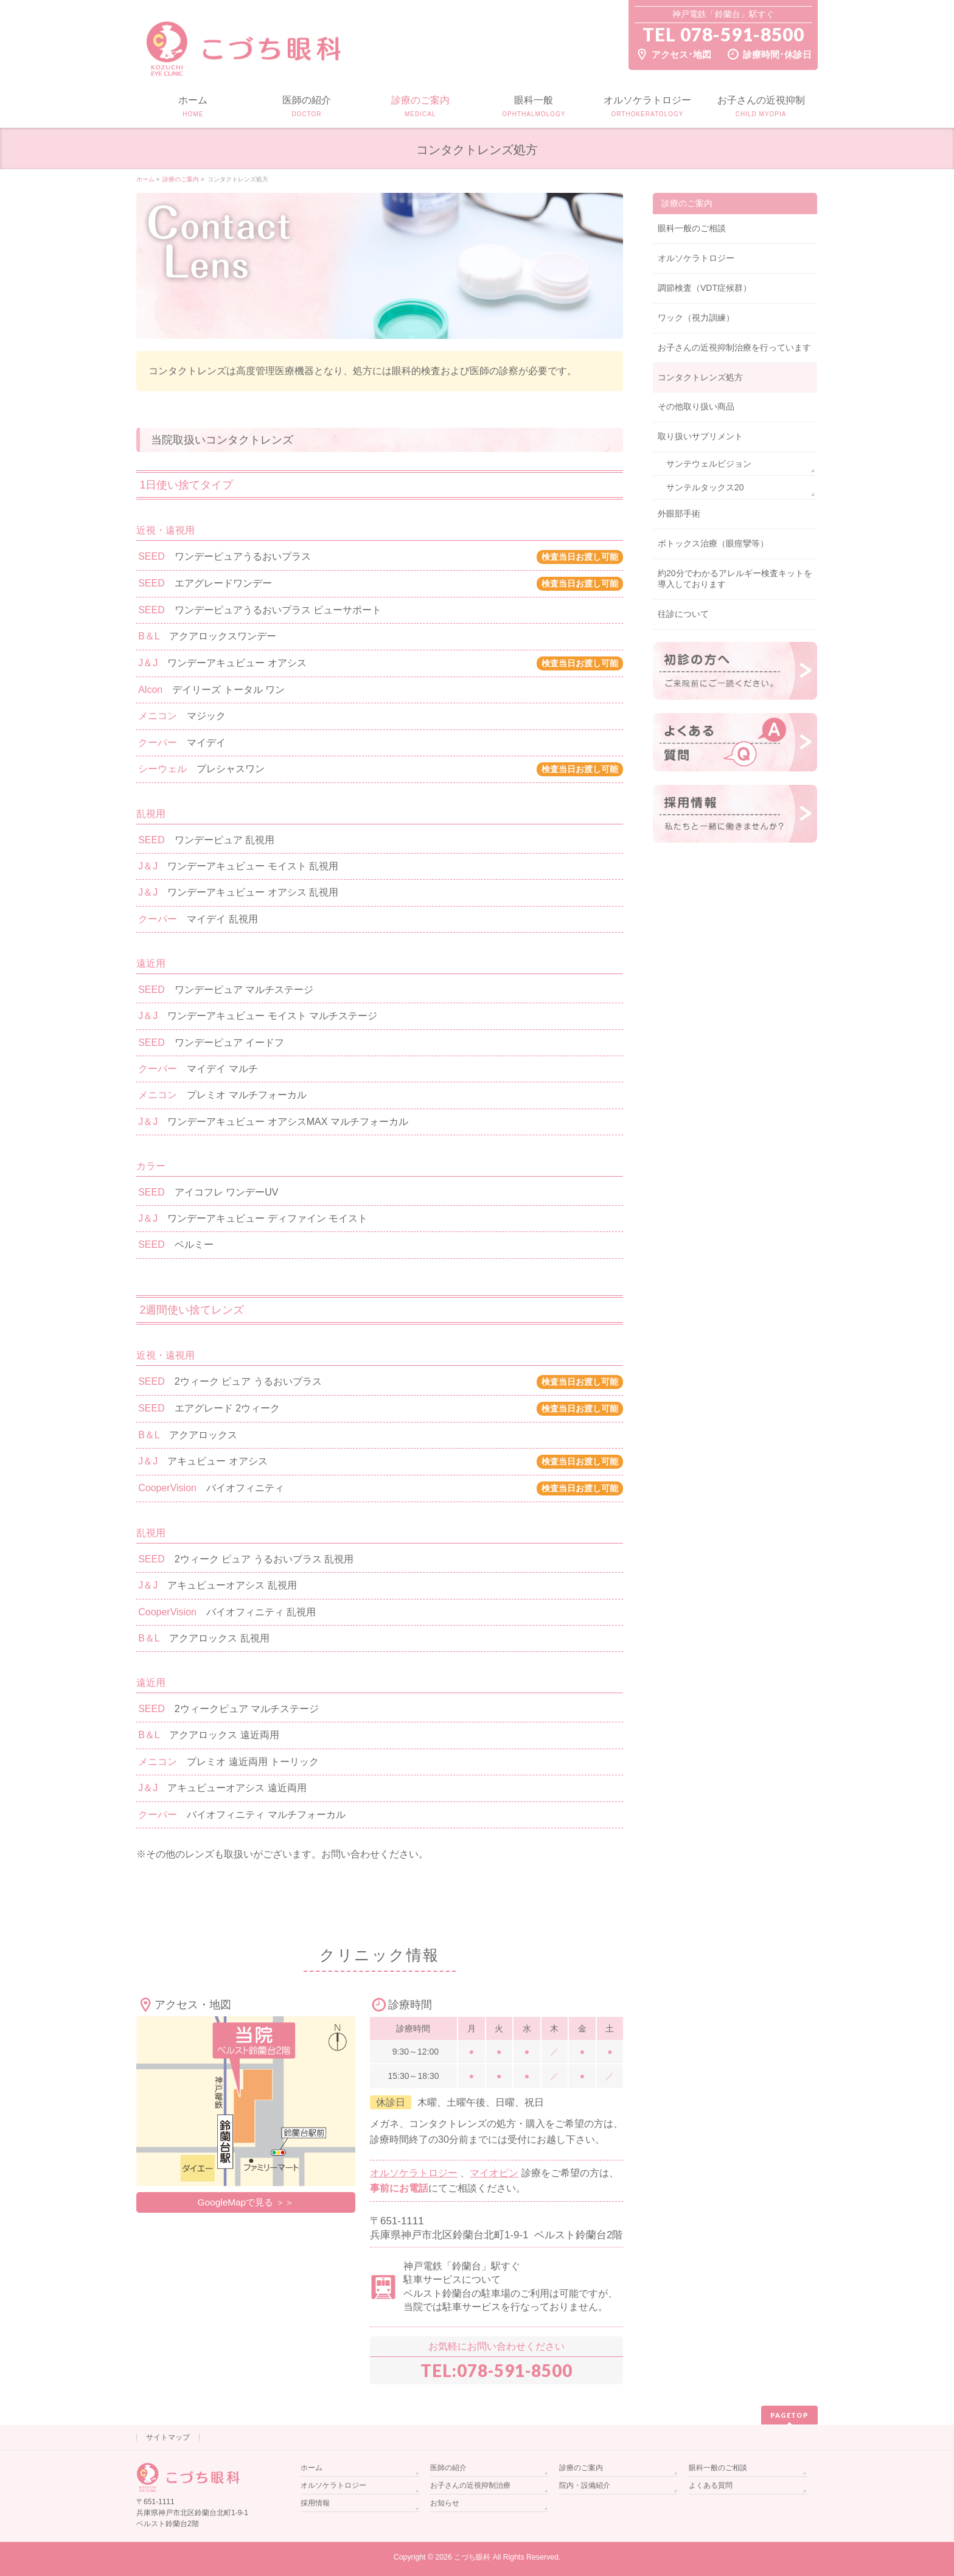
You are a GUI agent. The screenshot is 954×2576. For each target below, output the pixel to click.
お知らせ (444, 2503)
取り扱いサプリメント (700, 436)
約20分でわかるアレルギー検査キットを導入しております (735, 578)
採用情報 (315, 2503)
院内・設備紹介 (584, 2485)
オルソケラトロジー (414, 2173)
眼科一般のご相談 (692, 228)
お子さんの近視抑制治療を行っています (734, 347)
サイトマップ (168, 2437)
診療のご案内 (686, 203)
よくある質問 (711, 2485)
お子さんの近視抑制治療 (470, 2485)
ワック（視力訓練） (696, 317)
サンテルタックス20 (705, 487)
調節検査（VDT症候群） (704, 288)
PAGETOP (789, 2415)
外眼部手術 (679, 513)
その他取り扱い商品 (696, 406)
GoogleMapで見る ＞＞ (246, 2202)
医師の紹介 (448, 2467)
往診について (683, 614)
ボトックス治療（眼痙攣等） (713, 543)
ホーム (311, 2467)
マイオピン (494, 2173)
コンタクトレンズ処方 (700, 377)
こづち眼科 (472, 2557)
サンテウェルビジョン (708, 463)
